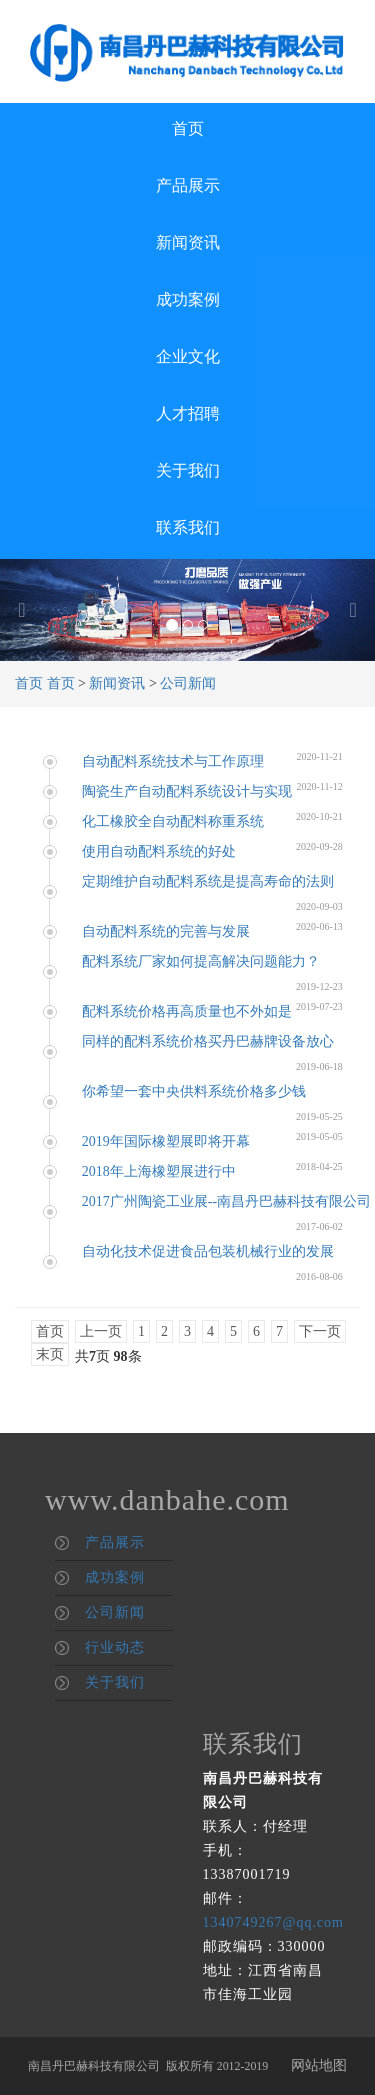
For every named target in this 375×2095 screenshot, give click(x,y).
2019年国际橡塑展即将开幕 (166, 1141)
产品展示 (188, 185)
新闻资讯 (188, 242)
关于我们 (188, 470)
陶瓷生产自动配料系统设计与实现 (187, 791)
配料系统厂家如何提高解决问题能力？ (201, 961)
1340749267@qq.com (274, 1922)
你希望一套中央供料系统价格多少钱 (194, 1091)
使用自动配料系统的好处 (159, 851)
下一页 (320, 1331)
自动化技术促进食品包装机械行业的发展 (208, 1251)
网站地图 (319, 2065)
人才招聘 (188, 413)
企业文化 (188, 356)
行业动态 (115, 1647)
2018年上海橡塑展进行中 (159, 1171)
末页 (50, 1354)
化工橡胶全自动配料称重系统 (173, 821)
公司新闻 (188, 683)
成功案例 (188, 299)
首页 (188, 128)
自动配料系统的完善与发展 (166, 931)
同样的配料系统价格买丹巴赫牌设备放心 (208, 1041)
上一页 (101, 1331)
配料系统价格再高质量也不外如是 (187, 1011)
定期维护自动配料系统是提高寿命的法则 (208, 881)
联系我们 (188, 527)
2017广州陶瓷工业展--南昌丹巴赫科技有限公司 (226, 1201)
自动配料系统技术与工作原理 (173, 761)
